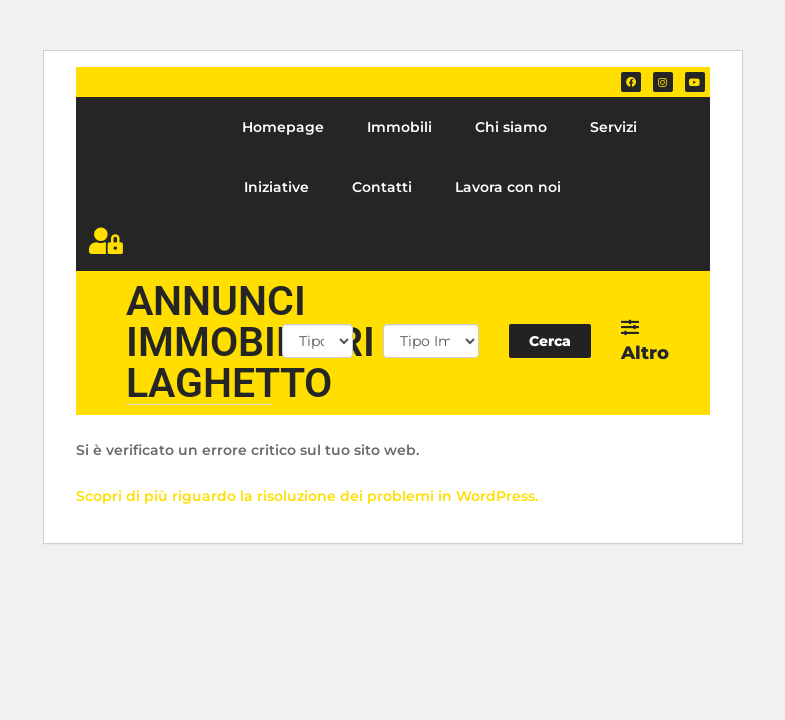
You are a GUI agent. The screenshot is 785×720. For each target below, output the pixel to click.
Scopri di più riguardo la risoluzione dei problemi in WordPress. (307, 496)
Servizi (613, 127)
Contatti (382, 187)
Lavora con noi (508, 187)
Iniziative (276, 187)
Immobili (399, 127)
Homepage (283, 127)
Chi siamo (511, 127)
